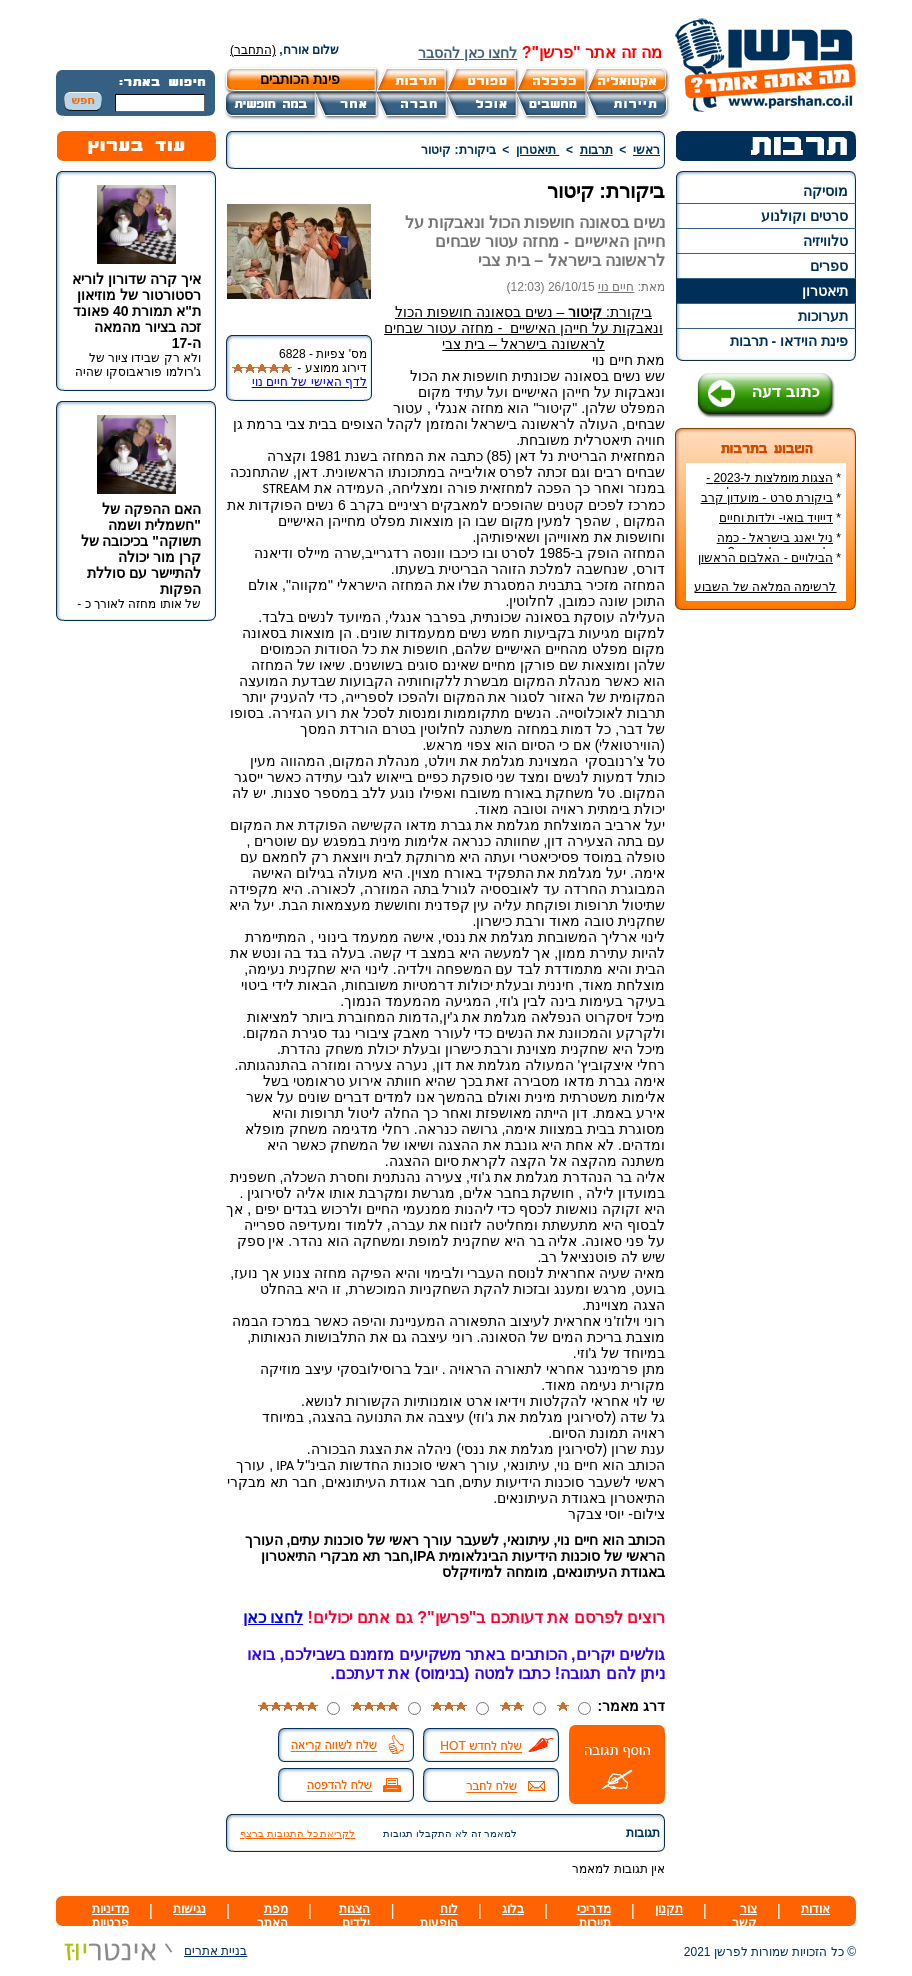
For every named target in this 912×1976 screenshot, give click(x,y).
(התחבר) (253, 50)
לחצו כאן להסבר (467, 53)
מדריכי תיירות (594, 1916)
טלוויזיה (825, 241)
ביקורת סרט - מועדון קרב (767, 498)
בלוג (513, 1909)
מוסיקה (825, 191)
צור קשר (744, 1916)
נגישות (189, 1909)
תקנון (669, 1909)
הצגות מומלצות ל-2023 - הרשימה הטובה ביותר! (773, 485)
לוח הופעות (439, 1916)
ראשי (646, 150)
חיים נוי (616, 287)
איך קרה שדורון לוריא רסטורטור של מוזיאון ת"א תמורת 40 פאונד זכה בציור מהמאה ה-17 (136, 311)
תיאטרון (825, 291)
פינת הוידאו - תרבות (789, 341)
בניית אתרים (151, 1951)
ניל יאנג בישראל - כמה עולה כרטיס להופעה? (779, 545)
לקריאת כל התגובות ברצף (297, 1833)
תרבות (596, 150)
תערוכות (823, 316)
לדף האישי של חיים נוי (309, 382)
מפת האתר (272, 1916)
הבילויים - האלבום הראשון (765, 558)
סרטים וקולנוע (804, 216)
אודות (815, 1909)
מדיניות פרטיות (110, 1916)
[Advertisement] (766, 924)
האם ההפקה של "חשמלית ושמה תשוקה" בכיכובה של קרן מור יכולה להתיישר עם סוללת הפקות (141, 549)
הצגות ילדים (354, 1916)
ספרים (829, 266)
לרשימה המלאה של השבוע (765, 587)
